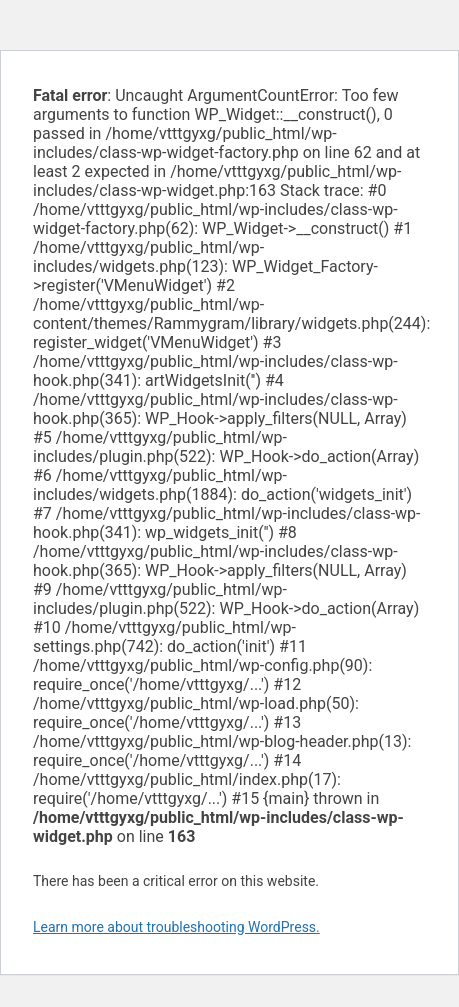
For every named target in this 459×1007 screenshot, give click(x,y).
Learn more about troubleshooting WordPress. (176, 927)
